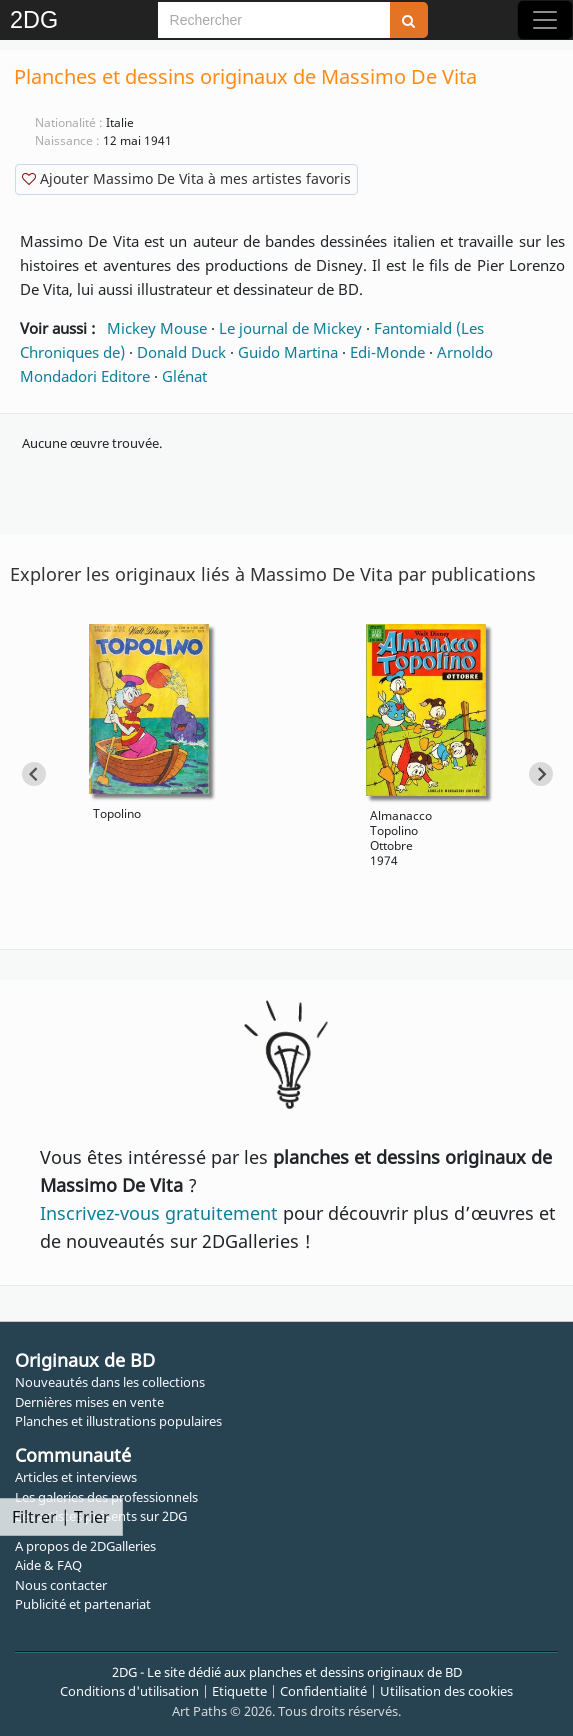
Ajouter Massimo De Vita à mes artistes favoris (186, 178)
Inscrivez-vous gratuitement (159, 1213)
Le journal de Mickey (290, 328)
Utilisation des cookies (446, 1691)
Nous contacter (61, 1585)
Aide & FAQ (48, 1565)
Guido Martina (288, 352)
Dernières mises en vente (89, 1402)
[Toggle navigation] (545, 20)
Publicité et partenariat (83, 1604)
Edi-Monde (387, 352)
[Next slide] (541, 774)
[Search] (274, 20)
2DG (34, 20)
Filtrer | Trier (61, 1517)
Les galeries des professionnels (106, 1497)
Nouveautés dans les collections (110, 1382)
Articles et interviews (76, 1477)
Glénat (184, 376)
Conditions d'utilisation (129, 1691)
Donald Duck (181, 352)
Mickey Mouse (157, 328)
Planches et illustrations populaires (118, 1421)
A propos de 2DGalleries (85, 1546)
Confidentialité (323, 1691)
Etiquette (239, 1691)
